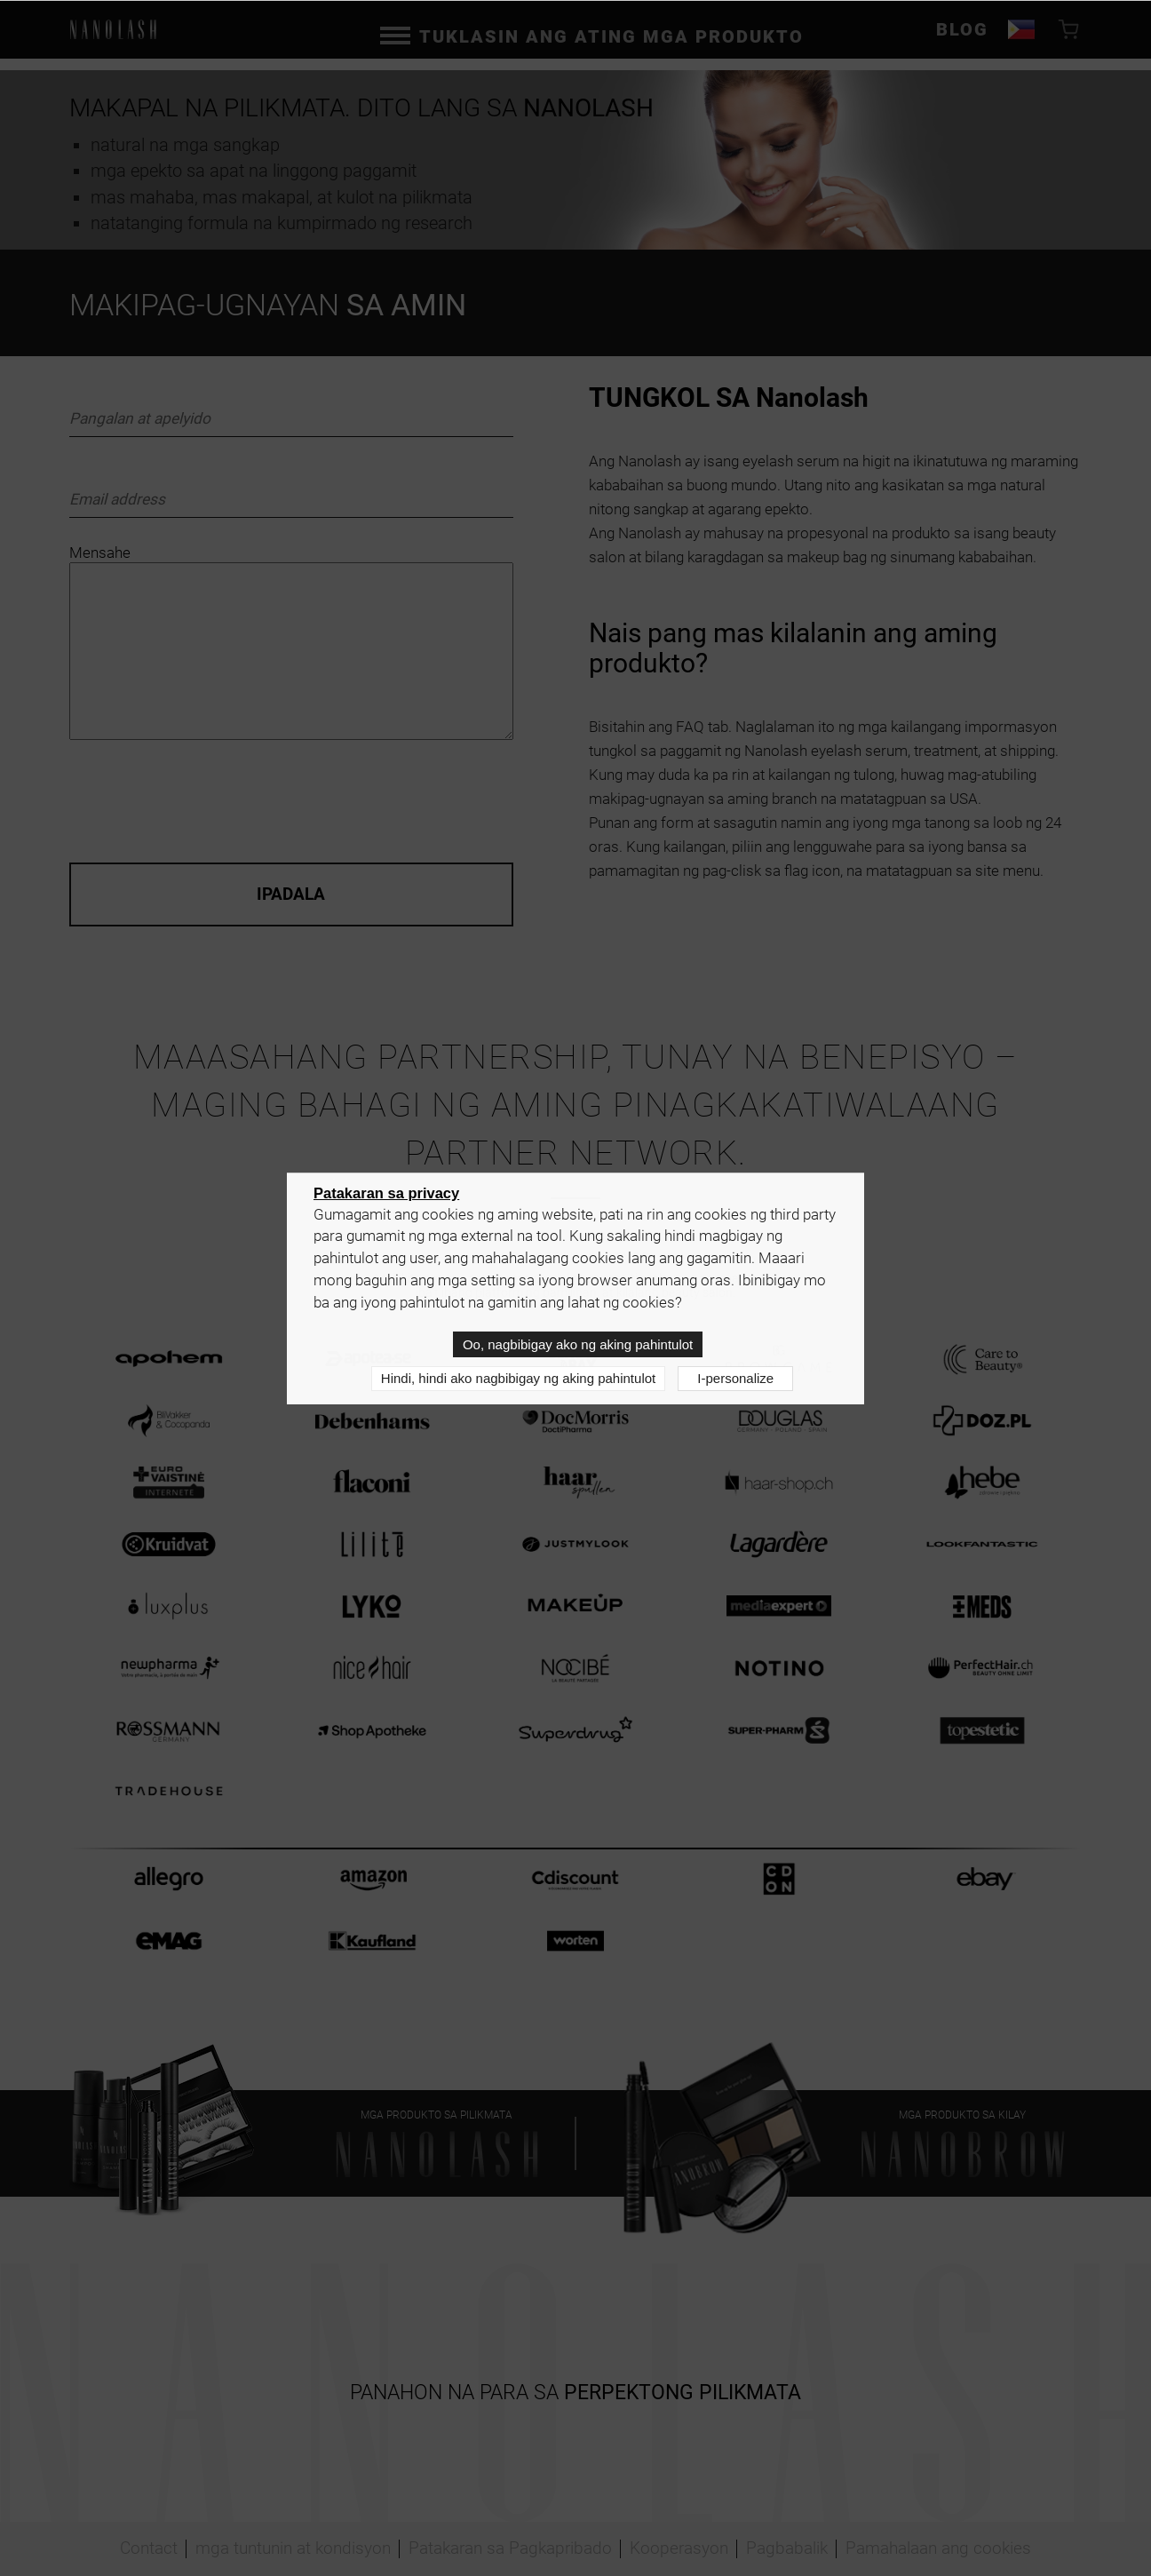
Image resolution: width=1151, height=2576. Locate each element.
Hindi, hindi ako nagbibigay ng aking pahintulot (518, 1378)
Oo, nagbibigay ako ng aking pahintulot (578, 1344)
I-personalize (735, 1378)
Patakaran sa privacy (386, 1193)
